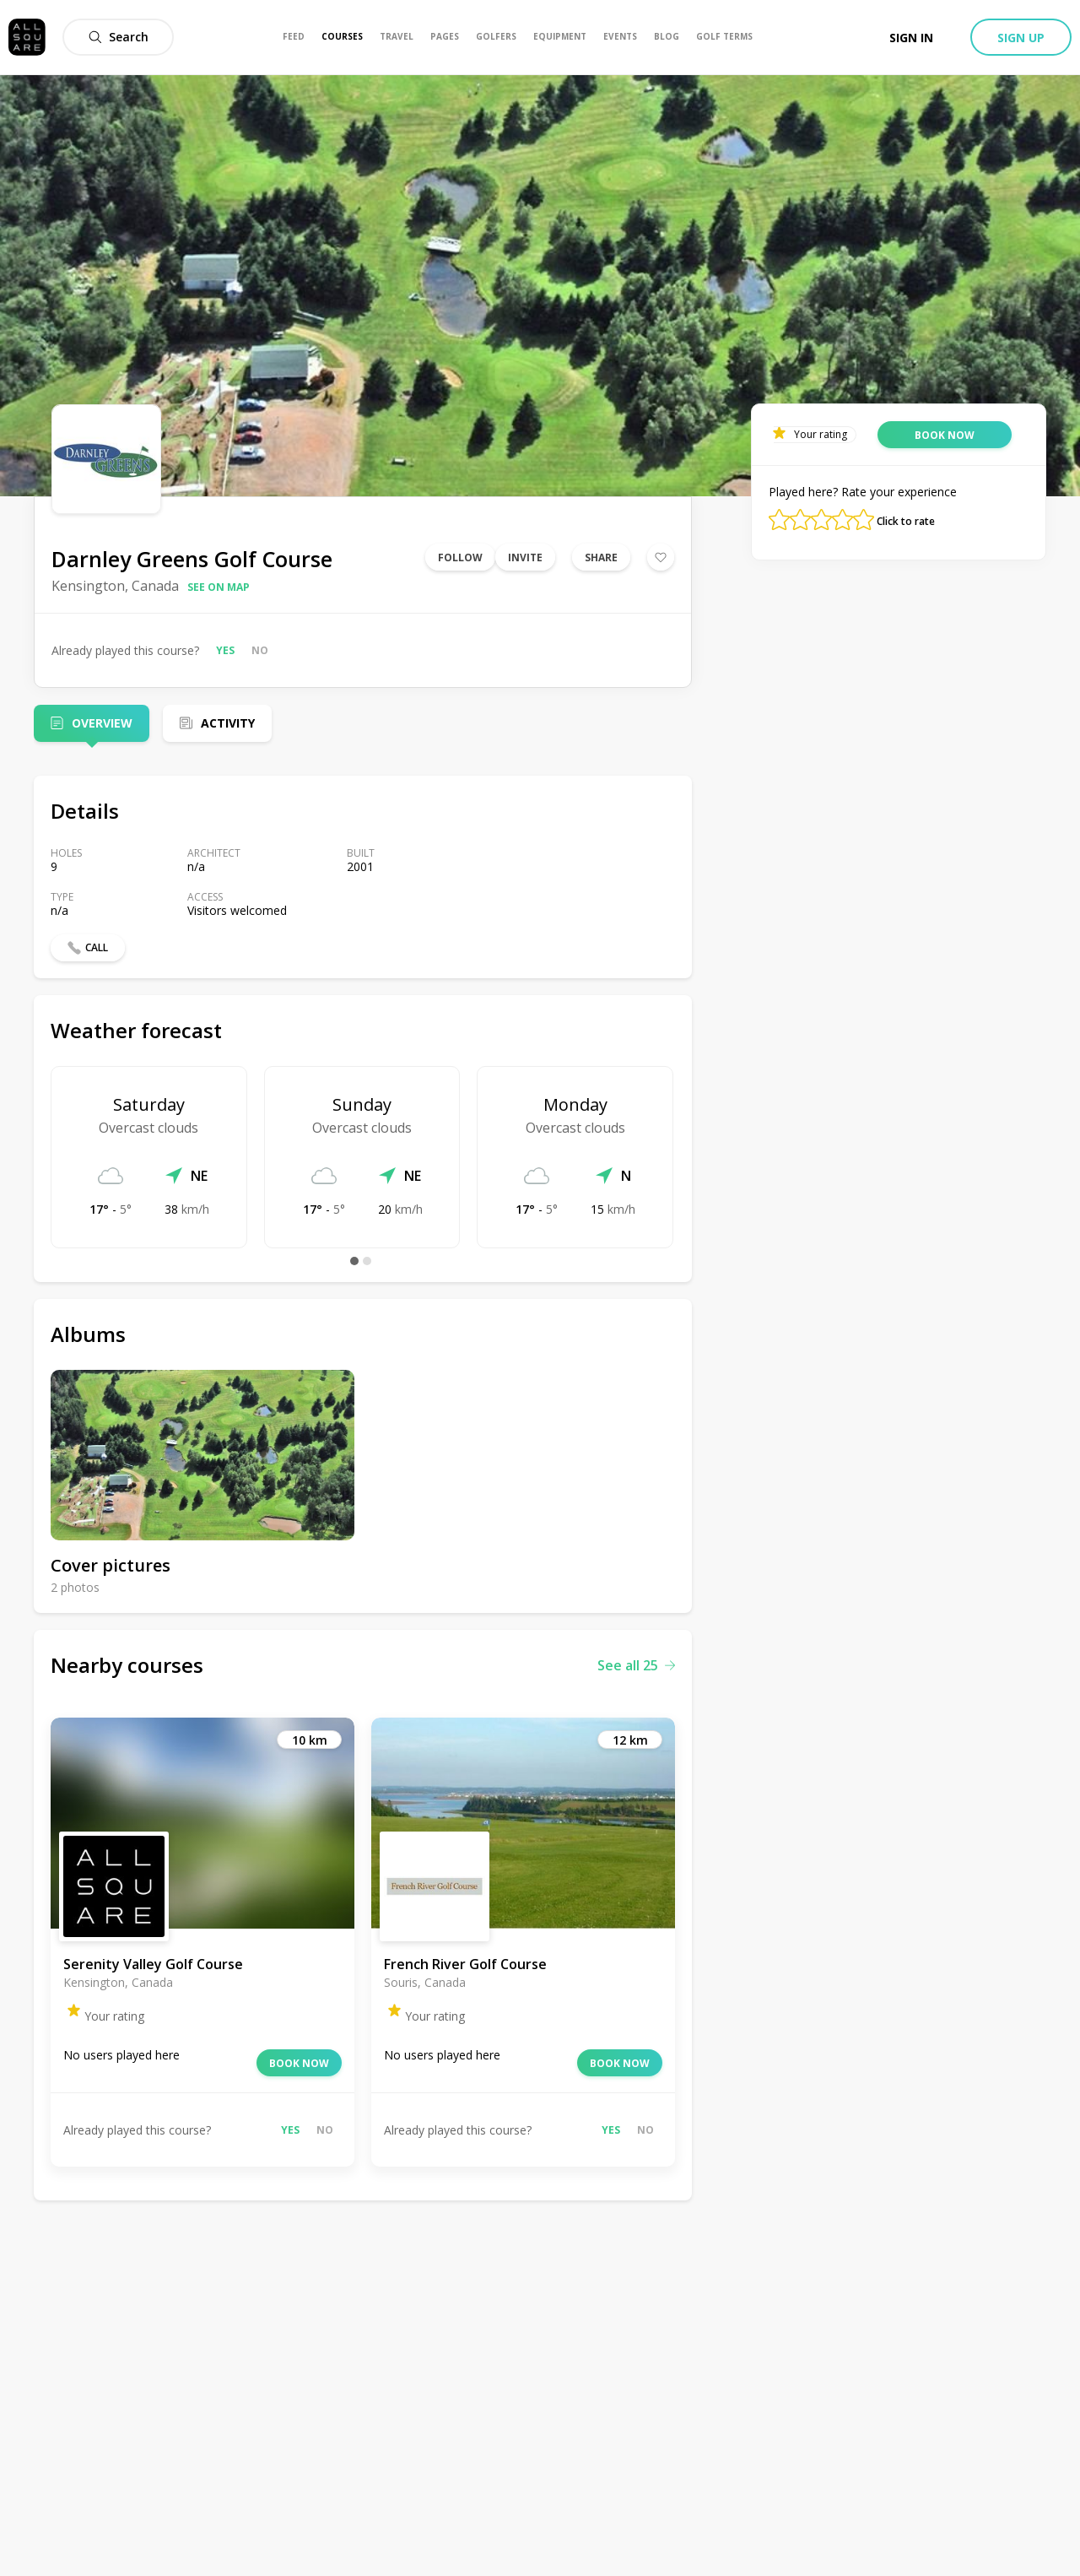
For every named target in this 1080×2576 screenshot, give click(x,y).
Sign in (911, 38)
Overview (102, 723)
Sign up (1021, 38)
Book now (299, 2063)
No (259, 650)
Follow (460, 557)
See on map (218, 587)
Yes (225, 650)
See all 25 (636, 1665)
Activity (228, 723)
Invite (525, 557)
